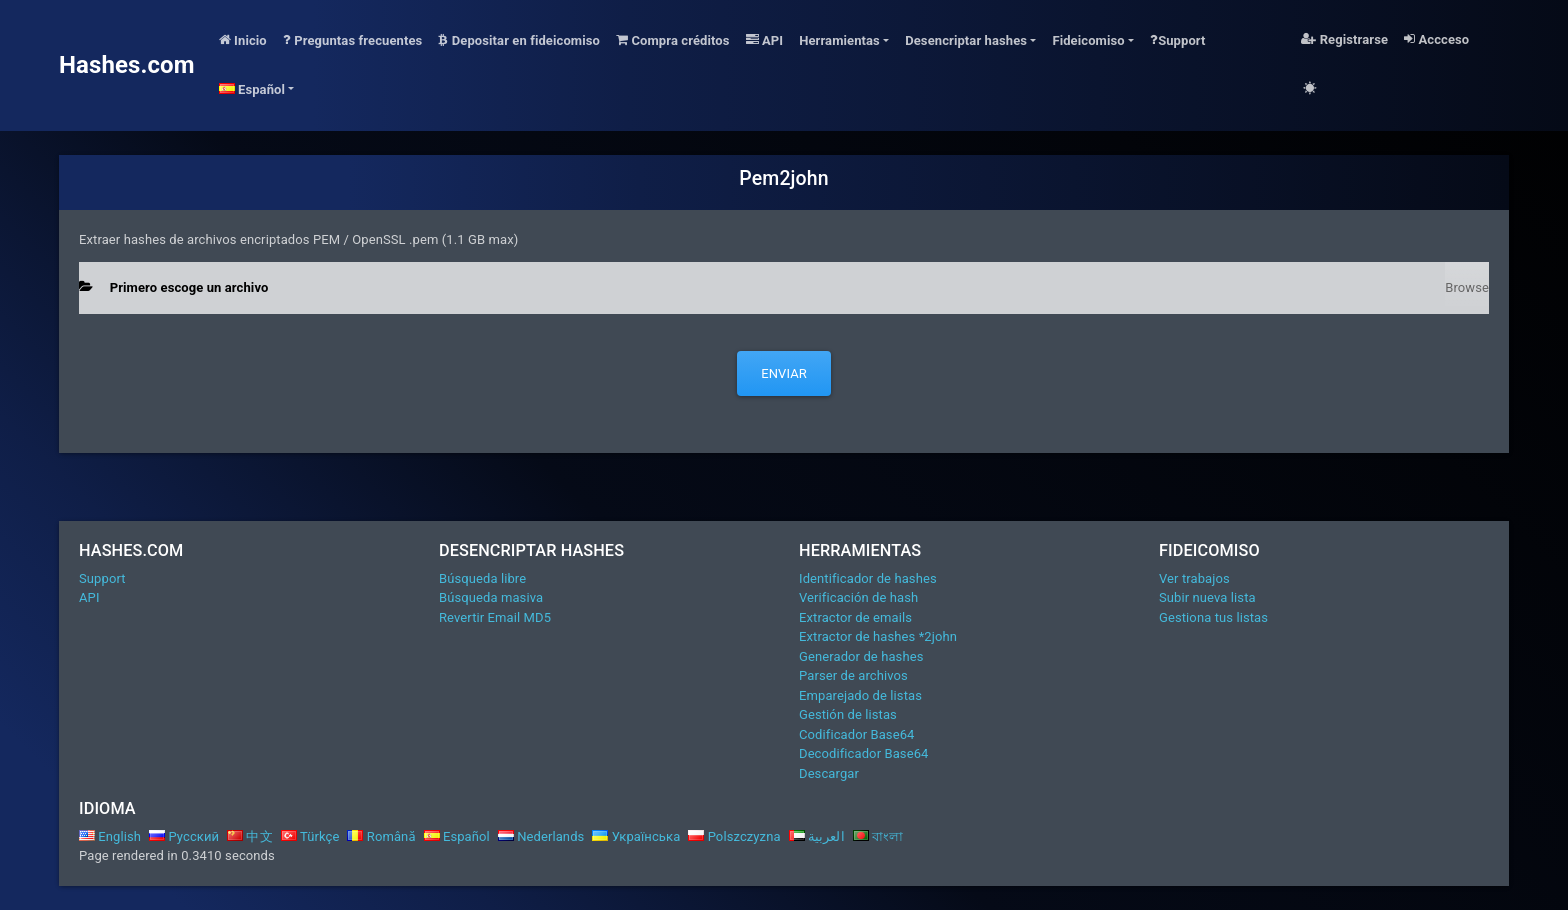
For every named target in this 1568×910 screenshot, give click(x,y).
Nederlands (541, 836)
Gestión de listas (848, 714)
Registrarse (1344, 39)
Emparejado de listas (860, 695)
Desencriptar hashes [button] (966, 40)
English (110, 836)
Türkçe (310, 836)
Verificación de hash (858, 597)
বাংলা (878, 836)
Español (457, 836)
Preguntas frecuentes (353, 40)
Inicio (243, 40)
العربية (817, 836)
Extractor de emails (855, 617)
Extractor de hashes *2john (878, 636)
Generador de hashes (861, 656)
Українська (636, 836)
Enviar (784, 373)
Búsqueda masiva (491, 597)
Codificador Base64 (857, 734)
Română (381, 836)
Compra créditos (673, 40)
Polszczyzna (734, 836)
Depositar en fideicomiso (519, 40)
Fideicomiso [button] (1088, 40)
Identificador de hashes (868, 578)
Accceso (1436, 39)
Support (1178, 40)
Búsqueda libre (482, 578)
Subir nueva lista (1207, 597)
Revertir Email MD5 (495, 617)
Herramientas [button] (839, 40)
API (765, 40)
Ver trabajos (1194, 578)
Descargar (829, 773)
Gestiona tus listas (1213, 617)
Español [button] (252, 89)
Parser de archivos (853, 675)
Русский (184, 836)
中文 (250, 836)
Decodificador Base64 (863, 753)
